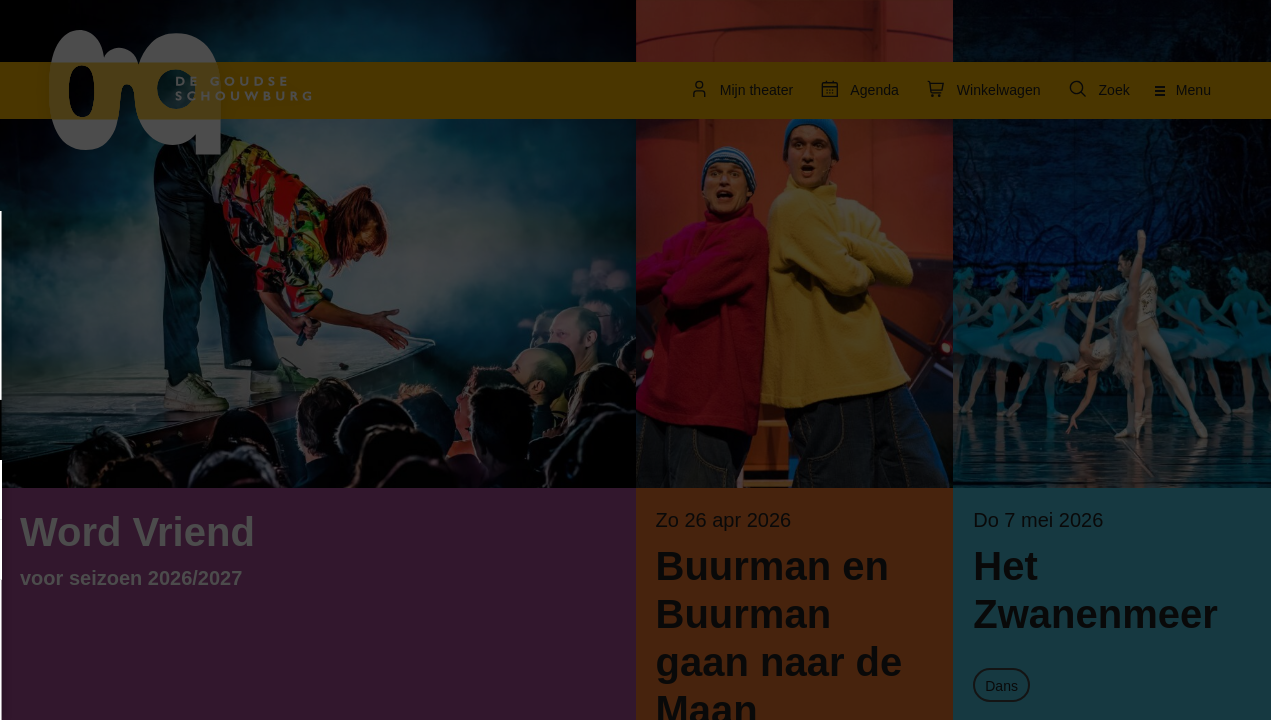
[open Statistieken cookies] (308, 552)
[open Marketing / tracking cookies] (308, 492)
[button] (150, 429)
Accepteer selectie (170, 682)
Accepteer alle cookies (170, 624)
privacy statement (90, 364)
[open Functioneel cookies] (308, 432)
